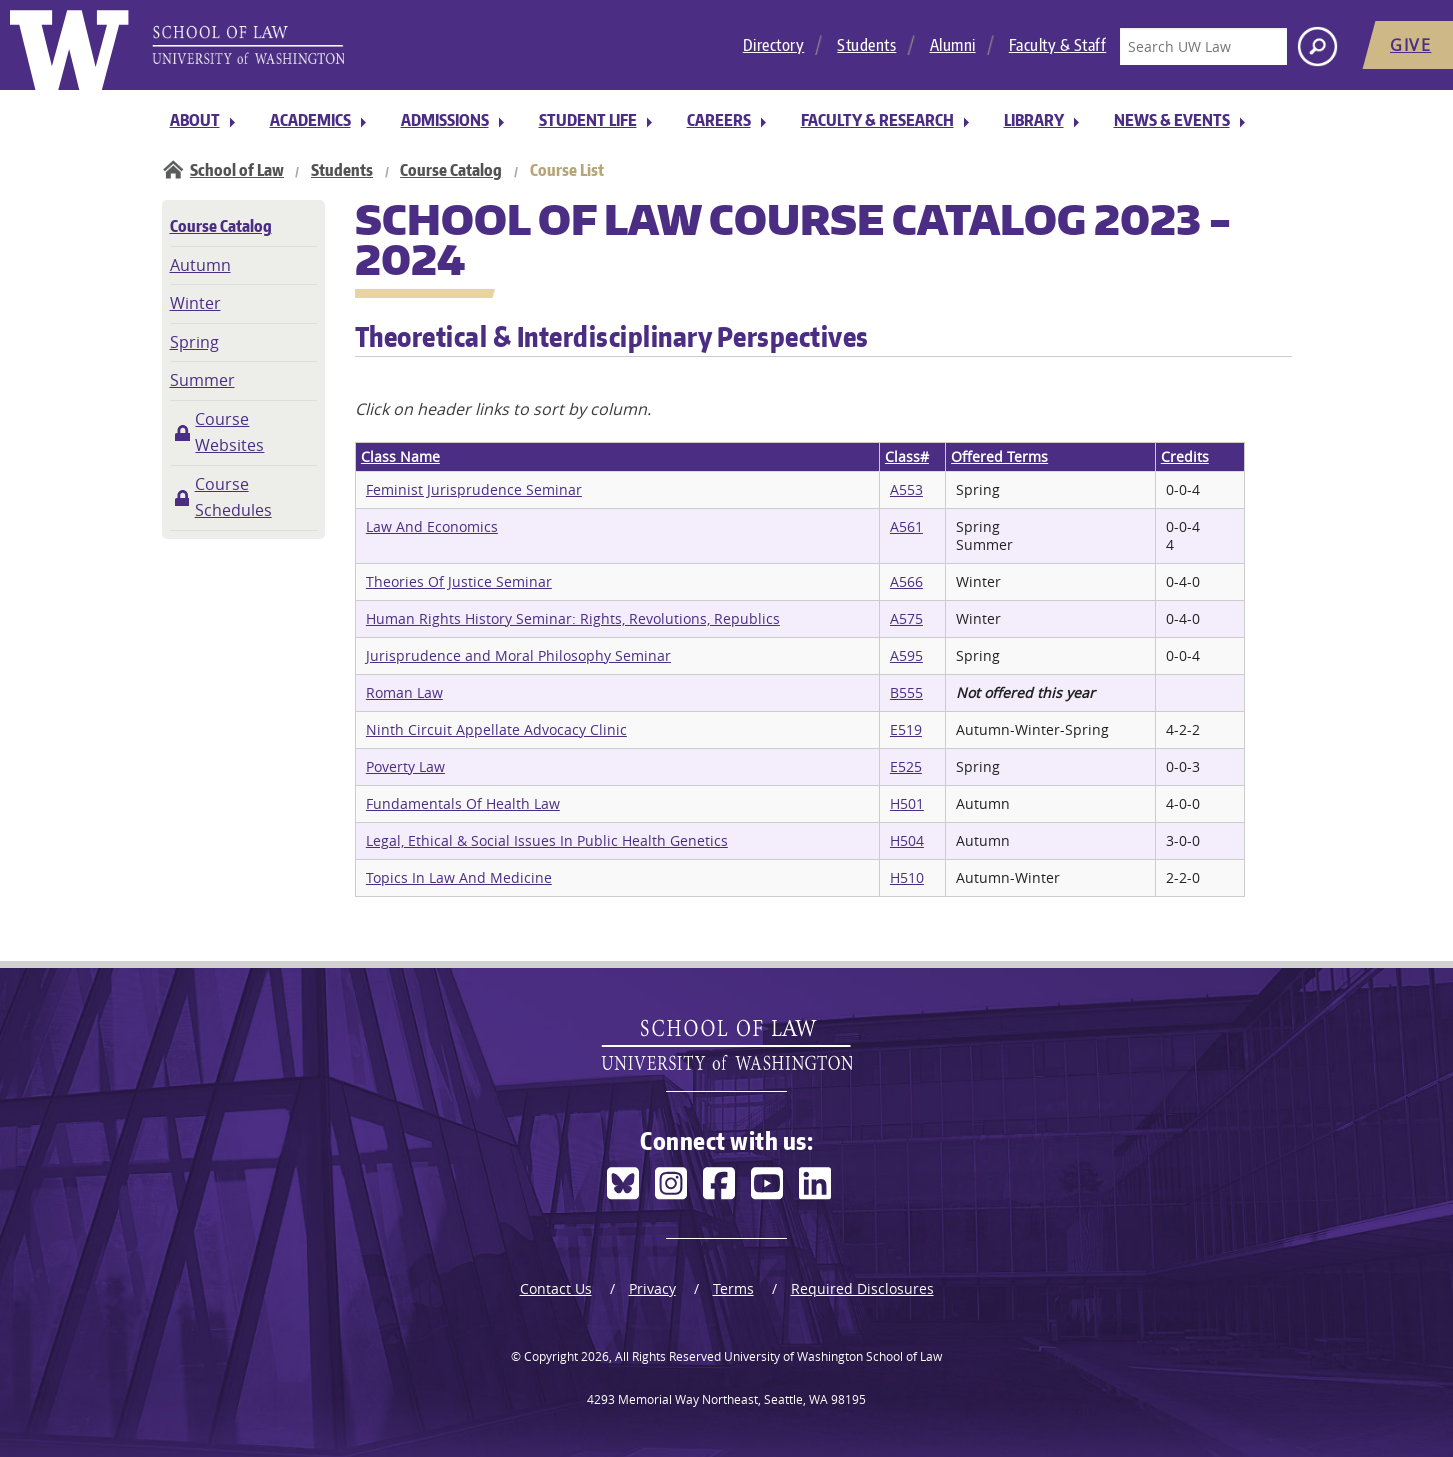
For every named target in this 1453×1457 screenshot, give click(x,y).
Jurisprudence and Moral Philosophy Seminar (518, 655)
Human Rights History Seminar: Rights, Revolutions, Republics (573, 618)
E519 (906, 729)
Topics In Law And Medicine (459, 877)
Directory (774, 45)
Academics (310, 120)
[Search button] (1317, 46)
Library (1034, 120)
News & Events (1172, 120)
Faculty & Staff (1058, 45)
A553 (906, 489)
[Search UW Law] (1203, 46)
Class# (907, 456)
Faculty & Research (877, 120)
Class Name (400, 456)
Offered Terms (999, 456)
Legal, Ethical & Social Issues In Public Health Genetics (547, 840)
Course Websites (229, 432)
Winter (195, 303)
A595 (906, 655)
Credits (1185, 456)
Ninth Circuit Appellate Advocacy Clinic (496, 729)
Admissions (445, 120)
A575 (906, 618)
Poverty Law (405, 766)
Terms (733, 1288)
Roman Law (404, 692)
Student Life (588, 120)
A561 (906, 526)
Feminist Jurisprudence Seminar (474, 489)
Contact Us (556, 1288)
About (195, 120)
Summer (202, 380)
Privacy (652, 1288)
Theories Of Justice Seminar (459, 581)
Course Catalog (451, 170)
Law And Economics (432, 526)
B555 (906, 692)
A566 (906, 581)
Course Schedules (233, 497)
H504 (907, 840)
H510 (907, 877)
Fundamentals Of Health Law (463, 803)
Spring (194, 342)
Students (866, 45)
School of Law (237, 170)
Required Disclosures (862, 1288)
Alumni (953, 45)
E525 (906, 766)
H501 (907, 803)
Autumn (200, 265)
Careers (719, 120)
